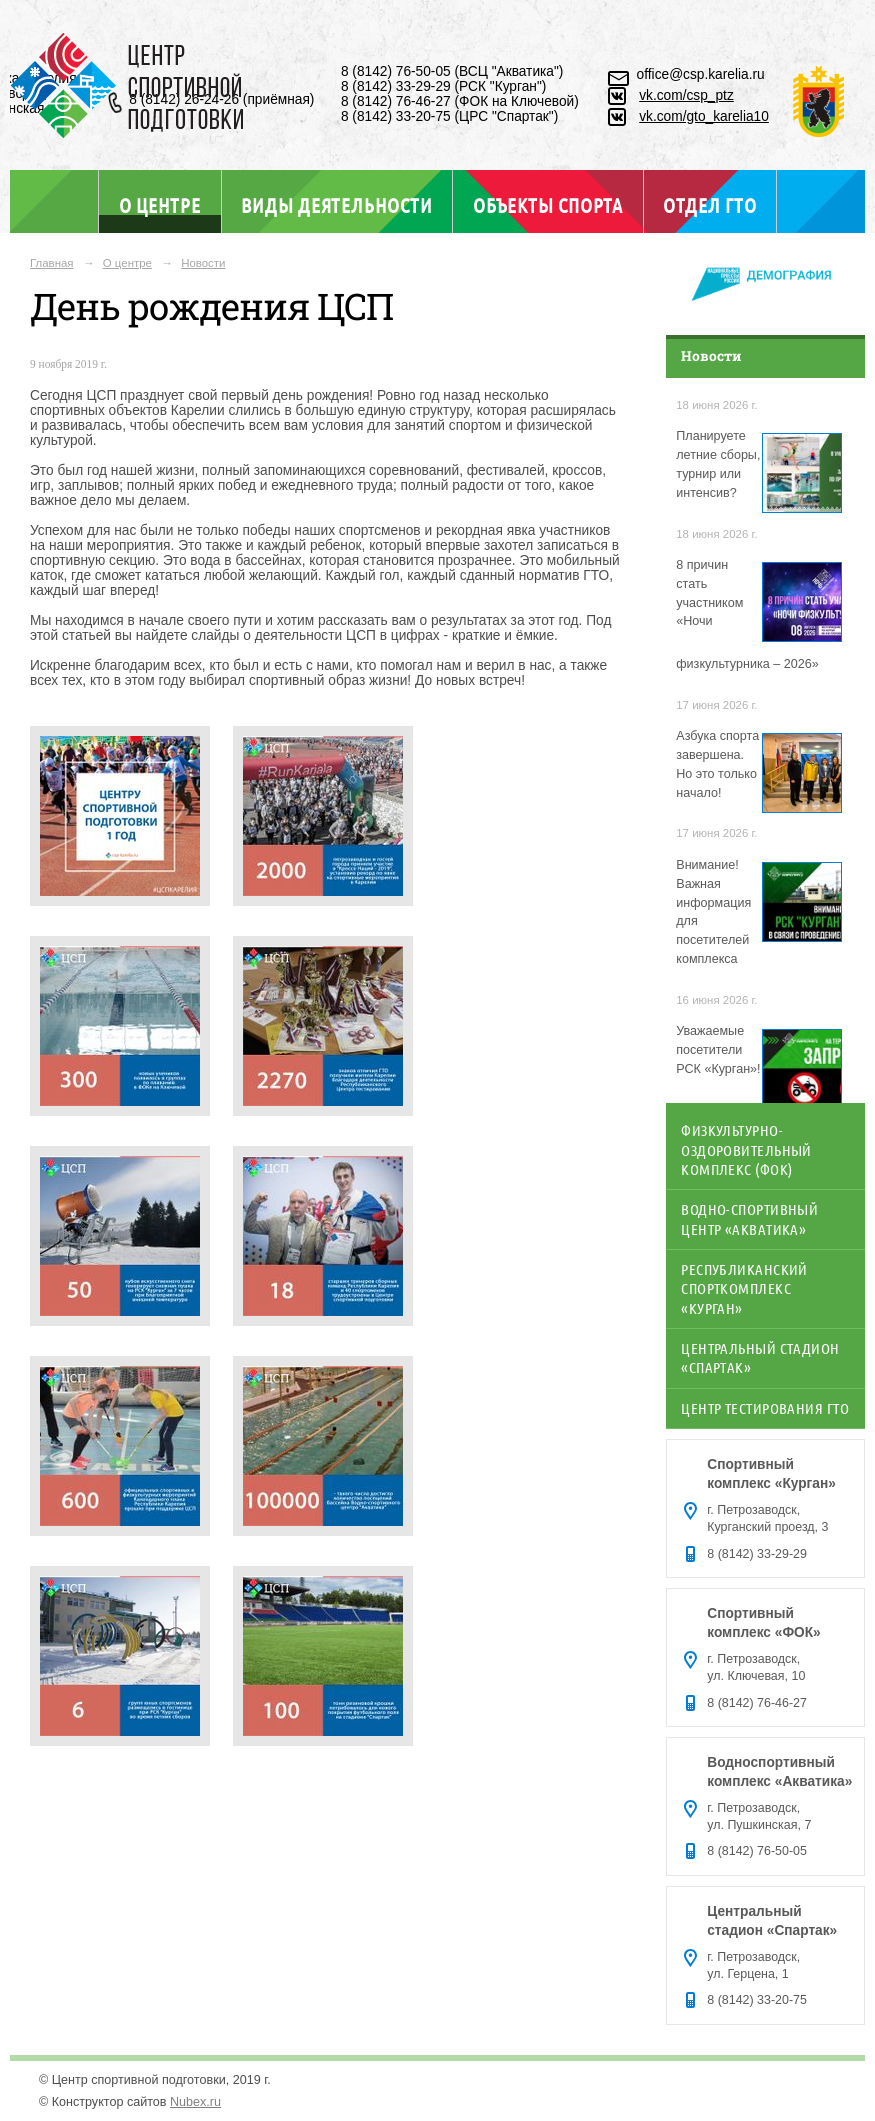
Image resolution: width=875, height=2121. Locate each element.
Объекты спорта (548, 205)
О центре (160, 204)
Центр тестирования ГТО (765, 1408)
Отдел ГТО (709, 205)
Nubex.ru (195, 2102)
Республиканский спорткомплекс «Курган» (744, 1288)
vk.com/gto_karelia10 (704, 116)
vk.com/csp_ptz (686, 95)
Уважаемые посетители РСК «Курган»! (718, 1050)
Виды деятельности (336, 205)
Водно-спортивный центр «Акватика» (749, 1218)
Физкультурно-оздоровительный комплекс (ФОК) (746, 1149)
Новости (203, 263)
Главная (52, 263)
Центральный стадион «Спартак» (760, 1357)
